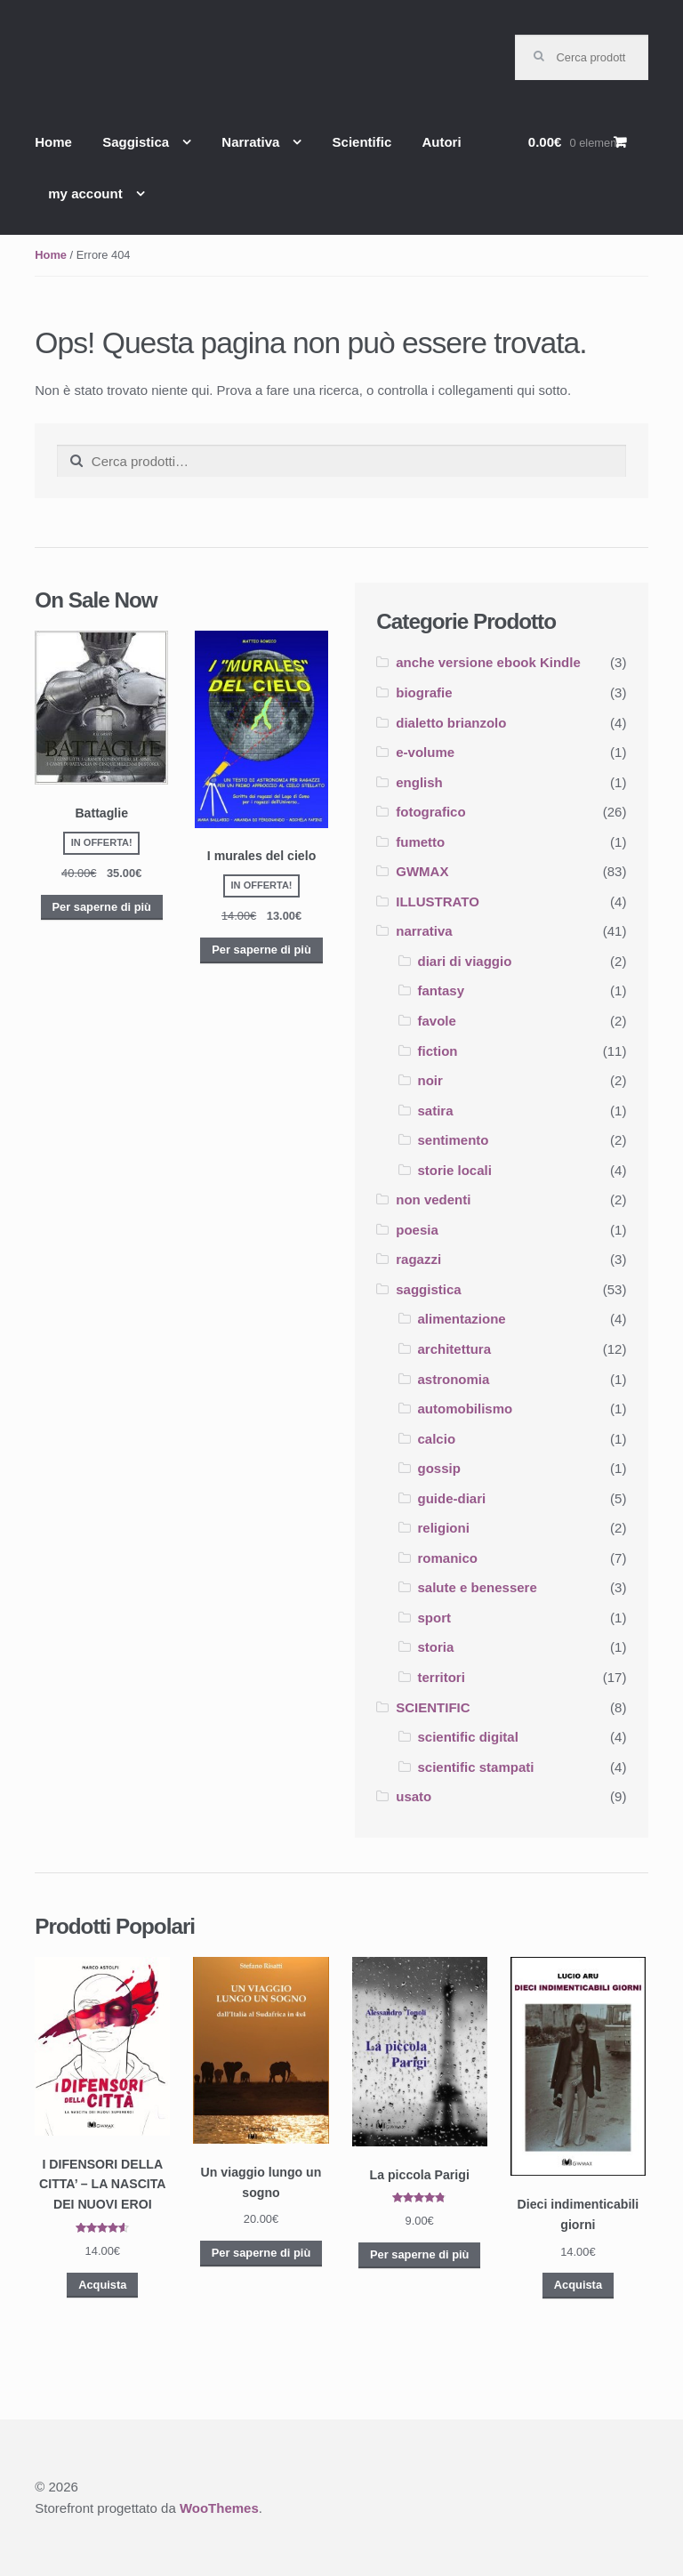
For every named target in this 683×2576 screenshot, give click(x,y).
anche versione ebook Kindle (488, 662)
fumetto (420, 841)
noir (430, 1080)
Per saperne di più (101, 907)
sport (435, 1617)
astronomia (454, 1379)
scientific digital (468, 1736)
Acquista (102, 2284)
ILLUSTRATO (437, 901)
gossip (439, 1468)
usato (413, 1796)
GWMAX (422, 871)
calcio (437, 1438)
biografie (424, 692)
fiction (438, 1051)
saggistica (428, 1289)
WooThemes (219, 2508)
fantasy (441, 990)
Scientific (362, 141)
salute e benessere (477, 1587)
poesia (417, 1229)
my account (85, 193)
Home (53, 141)
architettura (455, 1348)
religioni (444, 1527)
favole (437, 1020)
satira (436, 1110)
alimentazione (462, 1318)
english (419, 782)
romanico (448, 1558)
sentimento (453, 1139)
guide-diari (452, 1498)
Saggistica (135, 141)
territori (441, 1677)
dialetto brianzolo (451, 722)
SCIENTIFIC (433, 1707)
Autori (441, 141)
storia (436, 1646)
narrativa (424, 930)
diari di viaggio (465, 961)
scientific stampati (476, 1767)
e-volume (425, 752)
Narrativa (250, 141)
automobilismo (465, 1408)
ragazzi (418, 1259)
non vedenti (433, 1199)
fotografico (430, 811)
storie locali (455, 1170)
